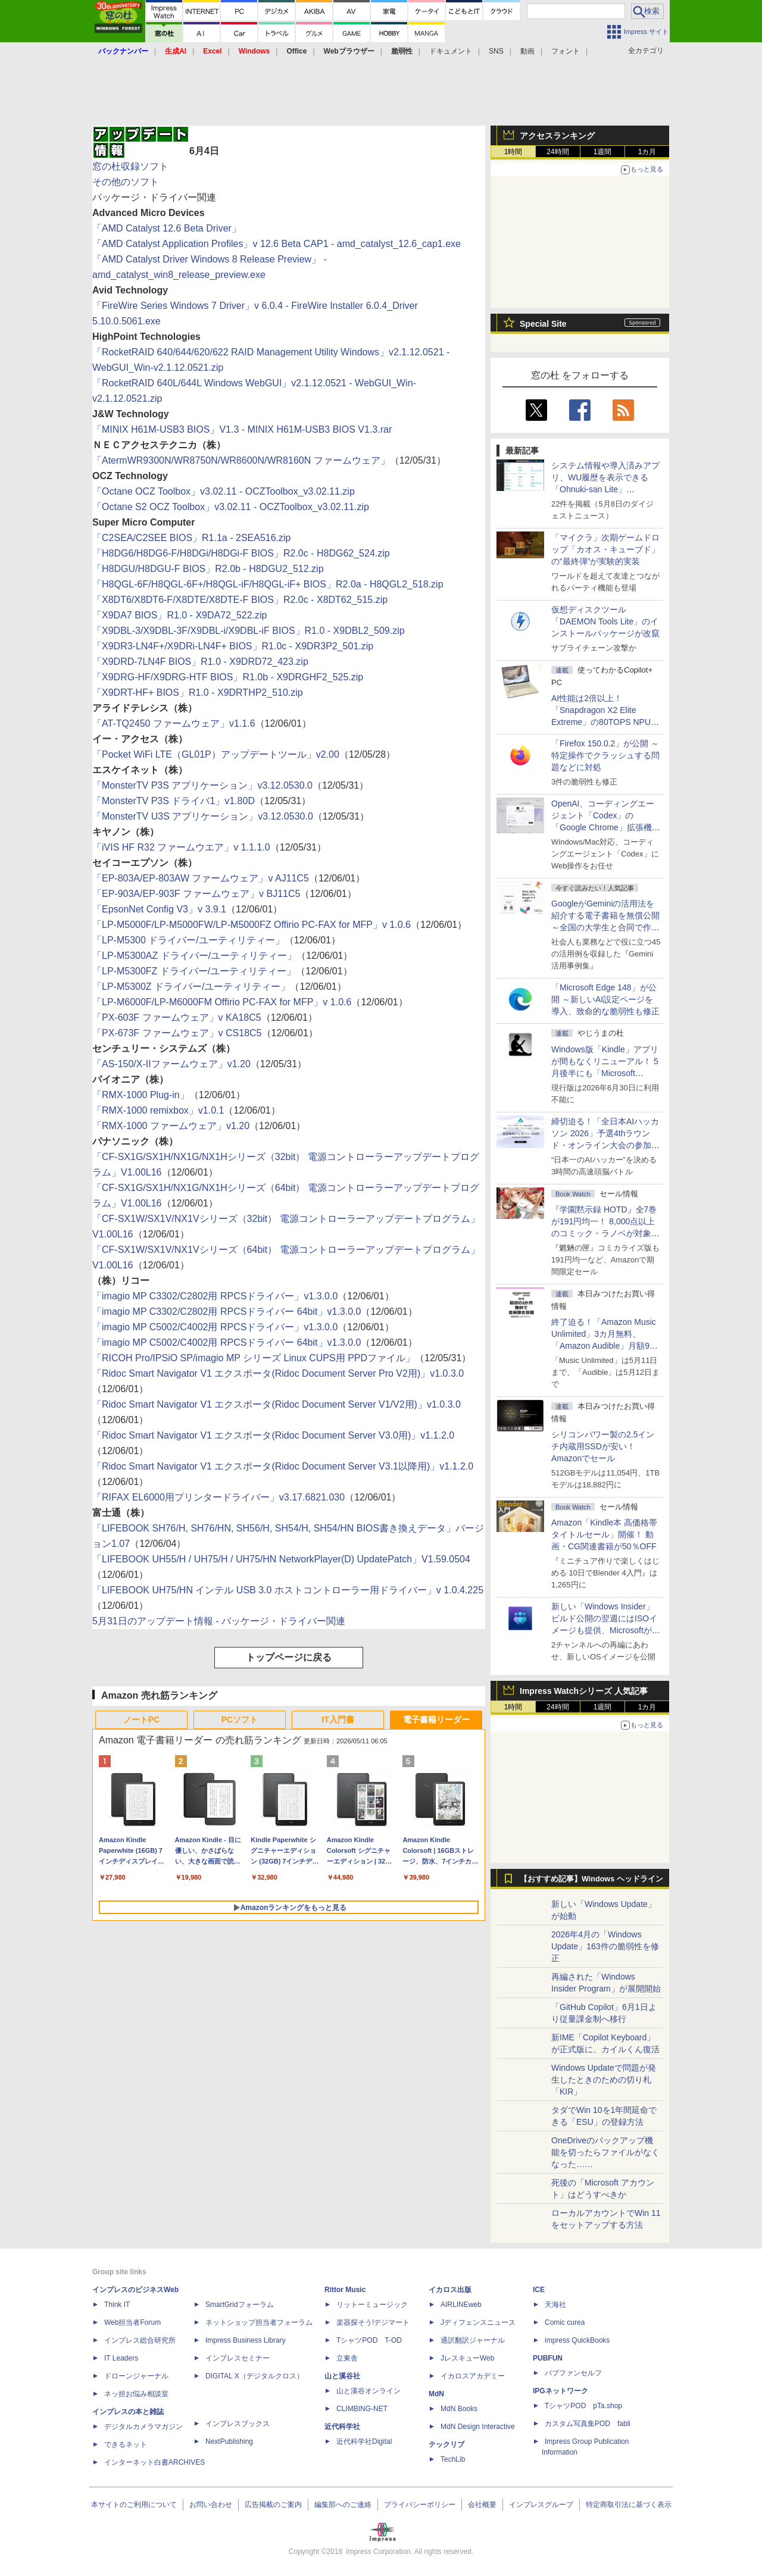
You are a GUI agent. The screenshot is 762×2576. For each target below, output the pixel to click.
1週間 (603, 152)
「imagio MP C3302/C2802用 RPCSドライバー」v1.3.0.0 (215, 1296)
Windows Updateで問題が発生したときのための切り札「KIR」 (603, 2079)
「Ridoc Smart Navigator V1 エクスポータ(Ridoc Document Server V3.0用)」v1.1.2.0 (273, 1435)
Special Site (543, 324)
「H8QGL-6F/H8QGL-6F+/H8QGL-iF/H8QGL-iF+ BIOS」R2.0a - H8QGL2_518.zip (268, 584)
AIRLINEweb (461, 2304)
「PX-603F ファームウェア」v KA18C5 (176, 1017)
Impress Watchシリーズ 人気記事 (584, 1691)
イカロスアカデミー (473, 2376)
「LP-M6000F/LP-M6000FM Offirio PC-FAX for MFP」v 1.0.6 (221, 1002)
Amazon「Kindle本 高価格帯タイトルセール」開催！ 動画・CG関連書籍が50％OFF (604, 1534)
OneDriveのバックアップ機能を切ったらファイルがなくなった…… (605, 2152)
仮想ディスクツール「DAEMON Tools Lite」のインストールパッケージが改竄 (605, 621)
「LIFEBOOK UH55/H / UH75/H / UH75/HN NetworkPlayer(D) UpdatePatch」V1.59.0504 (281, 1559)
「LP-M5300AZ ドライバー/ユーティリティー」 (194, 956)
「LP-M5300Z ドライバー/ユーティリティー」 (191, 986)
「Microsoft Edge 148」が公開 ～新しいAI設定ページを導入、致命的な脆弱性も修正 (605, 999)
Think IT (117, 2304)
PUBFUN (548, 2358)
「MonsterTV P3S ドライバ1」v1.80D (173, 801)
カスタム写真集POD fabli (587, 2423)
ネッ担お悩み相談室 (136, 2394)
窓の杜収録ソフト (130, 166)
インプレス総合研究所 (140, 2340)
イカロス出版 (450, 2290)
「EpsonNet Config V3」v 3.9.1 (159, 909)
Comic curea (565, 2322)
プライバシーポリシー (419, 2504)
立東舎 (347, 2358)
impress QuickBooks (577, 2340)
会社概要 (482, 2504)
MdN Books (459, 2409)
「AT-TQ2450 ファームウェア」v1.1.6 (173, 723)
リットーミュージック (372, 2304)
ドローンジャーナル (136, 2376)
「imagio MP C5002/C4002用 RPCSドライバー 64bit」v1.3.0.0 (226, 1342)
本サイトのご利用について (134, 2504)
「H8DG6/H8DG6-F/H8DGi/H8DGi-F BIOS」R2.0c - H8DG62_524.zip (241, 553)
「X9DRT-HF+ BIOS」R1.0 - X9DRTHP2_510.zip (197, 692)
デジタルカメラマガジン (143, 2426)
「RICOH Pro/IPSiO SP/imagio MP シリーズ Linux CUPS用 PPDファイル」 (253, 1358)
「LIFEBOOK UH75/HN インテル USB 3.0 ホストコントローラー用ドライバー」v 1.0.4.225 (287, 1590)
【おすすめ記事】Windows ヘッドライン (591, 1879)
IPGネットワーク (560, 2391)
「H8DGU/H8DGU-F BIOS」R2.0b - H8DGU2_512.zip (208, 569)
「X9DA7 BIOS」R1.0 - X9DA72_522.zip (179, 615)
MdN (436, 2394)
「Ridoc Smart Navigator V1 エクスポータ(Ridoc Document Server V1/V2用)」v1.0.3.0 (276, 1404)
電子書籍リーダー (436, 1719)
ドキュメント (450, 51)
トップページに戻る (289, 1657)
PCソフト (239, 1719)
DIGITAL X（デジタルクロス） (254, 2376)
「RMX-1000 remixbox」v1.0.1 (158, 1110)
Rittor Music (345, 2290)
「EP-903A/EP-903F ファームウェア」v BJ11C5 (196, 894)
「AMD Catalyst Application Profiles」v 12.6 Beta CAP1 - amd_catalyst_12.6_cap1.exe (276, 244)
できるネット (125, 2444)
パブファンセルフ (573, 2373)
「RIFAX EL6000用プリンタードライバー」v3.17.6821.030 (218, 1497)
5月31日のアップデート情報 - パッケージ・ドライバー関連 (218, 1621)
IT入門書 (337, 1719)
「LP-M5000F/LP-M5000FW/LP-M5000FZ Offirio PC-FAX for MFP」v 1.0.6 (251, 925)
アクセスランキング (557, 135)
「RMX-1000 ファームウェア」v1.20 (170, 1126)
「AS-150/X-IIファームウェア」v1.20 (171, 1064)
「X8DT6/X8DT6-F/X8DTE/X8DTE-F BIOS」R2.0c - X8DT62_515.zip (240, 600)
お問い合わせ (210, 2504)
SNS (496, 51)
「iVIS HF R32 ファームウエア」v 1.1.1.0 (181, 847)
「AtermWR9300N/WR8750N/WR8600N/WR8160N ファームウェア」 (241, 460)
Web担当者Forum (132, 2322)
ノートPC (141, 1719)
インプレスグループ (541, 2504)
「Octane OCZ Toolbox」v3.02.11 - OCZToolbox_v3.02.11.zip (223, 491)
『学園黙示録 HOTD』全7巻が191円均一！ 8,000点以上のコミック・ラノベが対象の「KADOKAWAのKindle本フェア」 (605, 1233)
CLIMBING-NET (362, 2409)
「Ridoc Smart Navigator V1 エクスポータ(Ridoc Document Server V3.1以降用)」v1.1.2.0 (282, 1466)
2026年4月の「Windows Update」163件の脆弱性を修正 (605, 1946)
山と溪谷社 (342, 2376)
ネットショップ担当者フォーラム (259, 2322)
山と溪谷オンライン (368, 2391)
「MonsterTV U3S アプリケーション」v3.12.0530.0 (202, 816)
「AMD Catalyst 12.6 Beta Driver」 (166, 228)
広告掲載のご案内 (273, 2504)
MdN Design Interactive (478, 2426)
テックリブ (446, 2444)
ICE (539, 2290)
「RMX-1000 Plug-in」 (140, 1095)
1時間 (513, 152)
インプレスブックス (237, 2423)
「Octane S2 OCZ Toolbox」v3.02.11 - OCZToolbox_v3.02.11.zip (230, 507)
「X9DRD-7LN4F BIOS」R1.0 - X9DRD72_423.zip (200, 661)
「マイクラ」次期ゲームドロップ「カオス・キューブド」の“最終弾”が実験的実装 (605, 549)
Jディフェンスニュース (478, 2322)
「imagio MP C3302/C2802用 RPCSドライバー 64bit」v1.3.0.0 (226, 1311)
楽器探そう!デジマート (373, 2322)
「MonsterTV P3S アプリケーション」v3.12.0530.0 (202, 785)
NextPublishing (229, 2441)
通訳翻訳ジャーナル (473, 2340)
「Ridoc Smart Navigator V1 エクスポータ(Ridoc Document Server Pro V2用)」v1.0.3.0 (278, 1373)
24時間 (557, 152)
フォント (565, 51)
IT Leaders (121, 2358)
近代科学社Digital (364, 2441)
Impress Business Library (245, 2340)
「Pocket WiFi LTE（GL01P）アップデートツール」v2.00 (215, 754)
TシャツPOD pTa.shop (583, 2406)
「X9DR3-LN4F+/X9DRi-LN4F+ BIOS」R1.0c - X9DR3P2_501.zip (232, 646)
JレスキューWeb (467, 2358)
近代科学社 (342, 2426)
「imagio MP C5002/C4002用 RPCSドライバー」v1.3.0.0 (215, 1327)
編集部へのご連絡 (342, 2504)
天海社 (555, 2304)
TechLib (453, 2459)
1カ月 (647, 152)
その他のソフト (125, 182)
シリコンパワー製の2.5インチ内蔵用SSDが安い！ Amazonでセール (602, 1446)
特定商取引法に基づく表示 (629, 2504)
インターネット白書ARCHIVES (154, 2462)
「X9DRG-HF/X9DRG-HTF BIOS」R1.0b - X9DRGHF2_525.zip (227, 677)
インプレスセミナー (237, 2358)
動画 (527, 51)
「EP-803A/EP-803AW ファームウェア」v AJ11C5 (200, 878)
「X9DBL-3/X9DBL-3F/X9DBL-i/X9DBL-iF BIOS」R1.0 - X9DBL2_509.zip (248, 631)
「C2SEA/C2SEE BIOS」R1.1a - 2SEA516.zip (191, 538)
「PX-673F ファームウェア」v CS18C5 (177, 1033)
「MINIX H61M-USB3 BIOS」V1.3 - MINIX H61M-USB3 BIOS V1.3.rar (242, 429)
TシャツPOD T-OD (369, 2340)
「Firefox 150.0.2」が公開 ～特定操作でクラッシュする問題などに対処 (605, 755)
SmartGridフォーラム (239, 2304)
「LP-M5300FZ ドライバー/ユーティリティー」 (194, 971)
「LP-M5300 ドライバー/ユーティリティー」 (188, 940)
